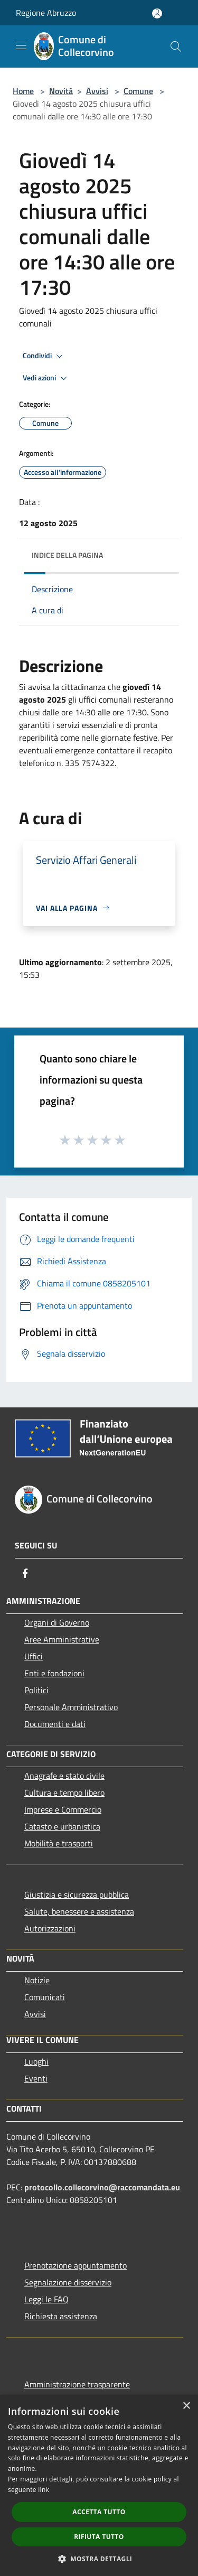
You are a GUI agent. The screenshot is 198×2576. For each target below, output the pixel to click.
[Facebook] (25, 1573)
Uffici (33, 1656)
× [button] (186, 2406)
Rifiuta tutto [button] (99, 2536)
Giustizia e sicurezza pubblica (76, 1894)
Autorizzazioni (50, 1928)
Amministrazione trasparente (77, 2384)
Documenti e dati (55, 1724)
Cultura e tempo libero (64, 1792)
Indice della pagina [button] (67, 555)
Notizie (37, 1980)
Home (23, 91)
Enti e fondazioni (54, 1673)
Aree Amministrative (61, 1639)
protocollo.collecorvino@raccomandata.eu (102, 2187)
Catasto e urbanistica (62, 1826)
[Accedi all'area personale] (157, 13)
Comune (138, 91)
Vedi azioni (46, 378)
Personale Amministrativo (71, 1707)
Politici (36, 1690)
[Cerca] (175, 46)
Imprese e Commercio (62, 1809)
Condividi (44, 356)
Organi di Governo (56, 1622)
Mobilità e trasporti (58, 1843)
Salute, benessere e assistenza (79, 1911)
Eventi (36, 2078)
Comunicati (44, 1997)
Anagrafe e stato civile (64, 1775)
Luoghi (36, 2061)
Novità (61, 91)
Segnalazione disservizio (67, 2282)
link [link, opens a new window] (43, 2489)
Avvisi (97, 91)
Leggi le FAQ (46, 2299)
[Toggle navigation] (21, 45)
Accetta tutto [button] (98, 2511)
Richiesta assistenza (60, 2316)
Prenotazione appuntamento (75, 2265)
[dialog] (99, 2485)
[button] (99, 2558)
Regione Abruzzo (46, 12)
